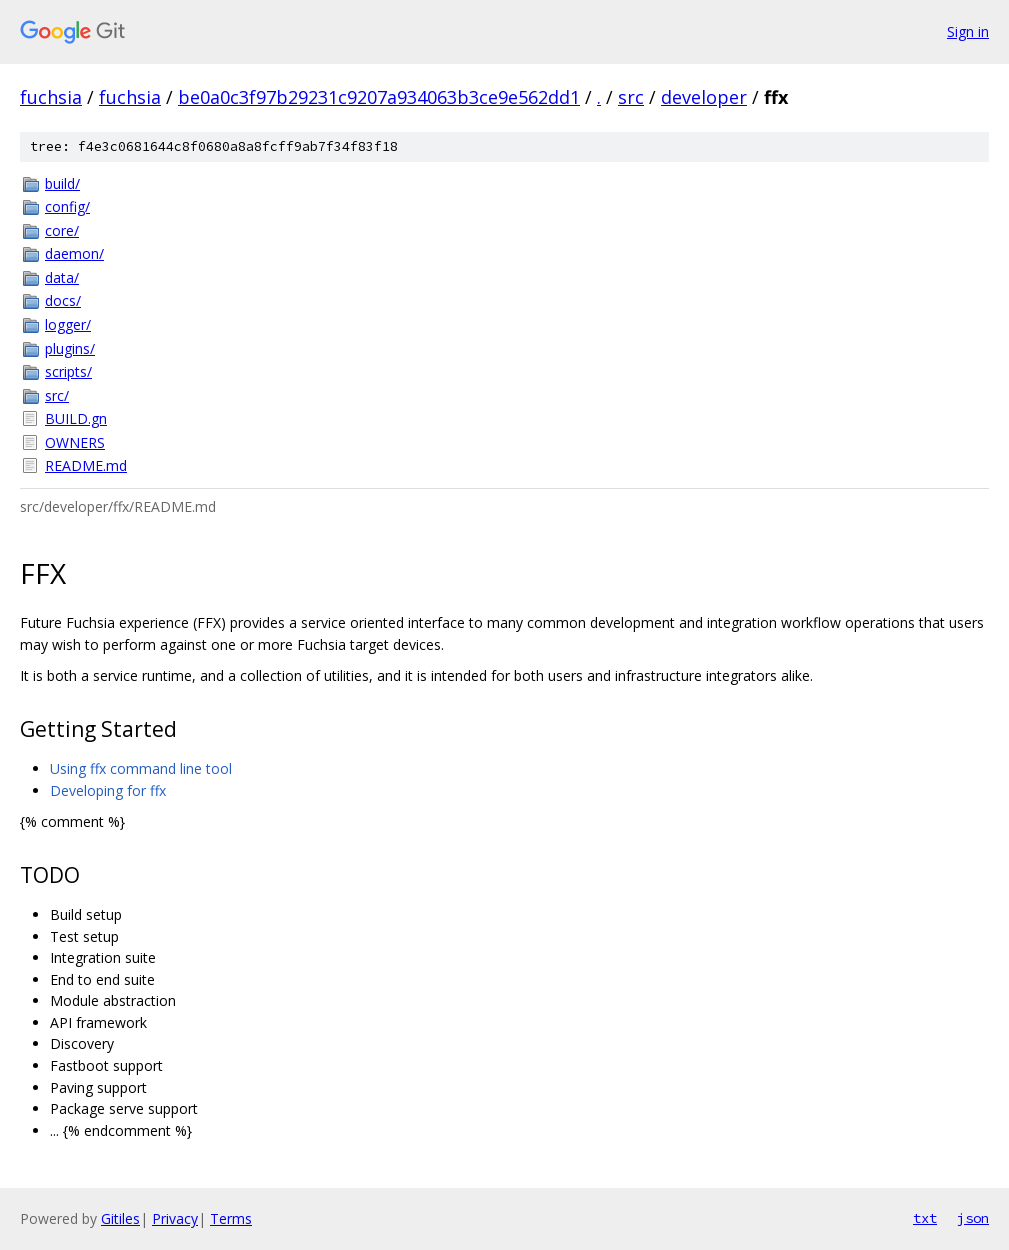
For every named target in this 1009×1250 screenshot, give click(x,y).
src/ (57, 395)
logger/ (68, 324)
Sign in (968, 31)
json (973, 1218)
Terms (231, 1218)
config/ (67, 206)
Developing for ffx (108, 790)
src (631, 97)
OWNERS (75, 442)
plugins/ (70, 348)
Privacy (175, 1218)
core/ (62, 230)
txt (925, 1218)
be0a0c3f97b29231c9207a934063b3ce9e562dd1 (379, 97)
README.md (86, 465)
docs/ (63, 300)
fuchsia (51, 97)
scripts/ (68, 371)
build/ (62, 183)
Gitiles (120, 1218)
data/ (62, 277)
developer (704, 97)
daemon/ (74, 253)
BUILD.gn (76, 418)
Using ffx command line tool (141, 768)
